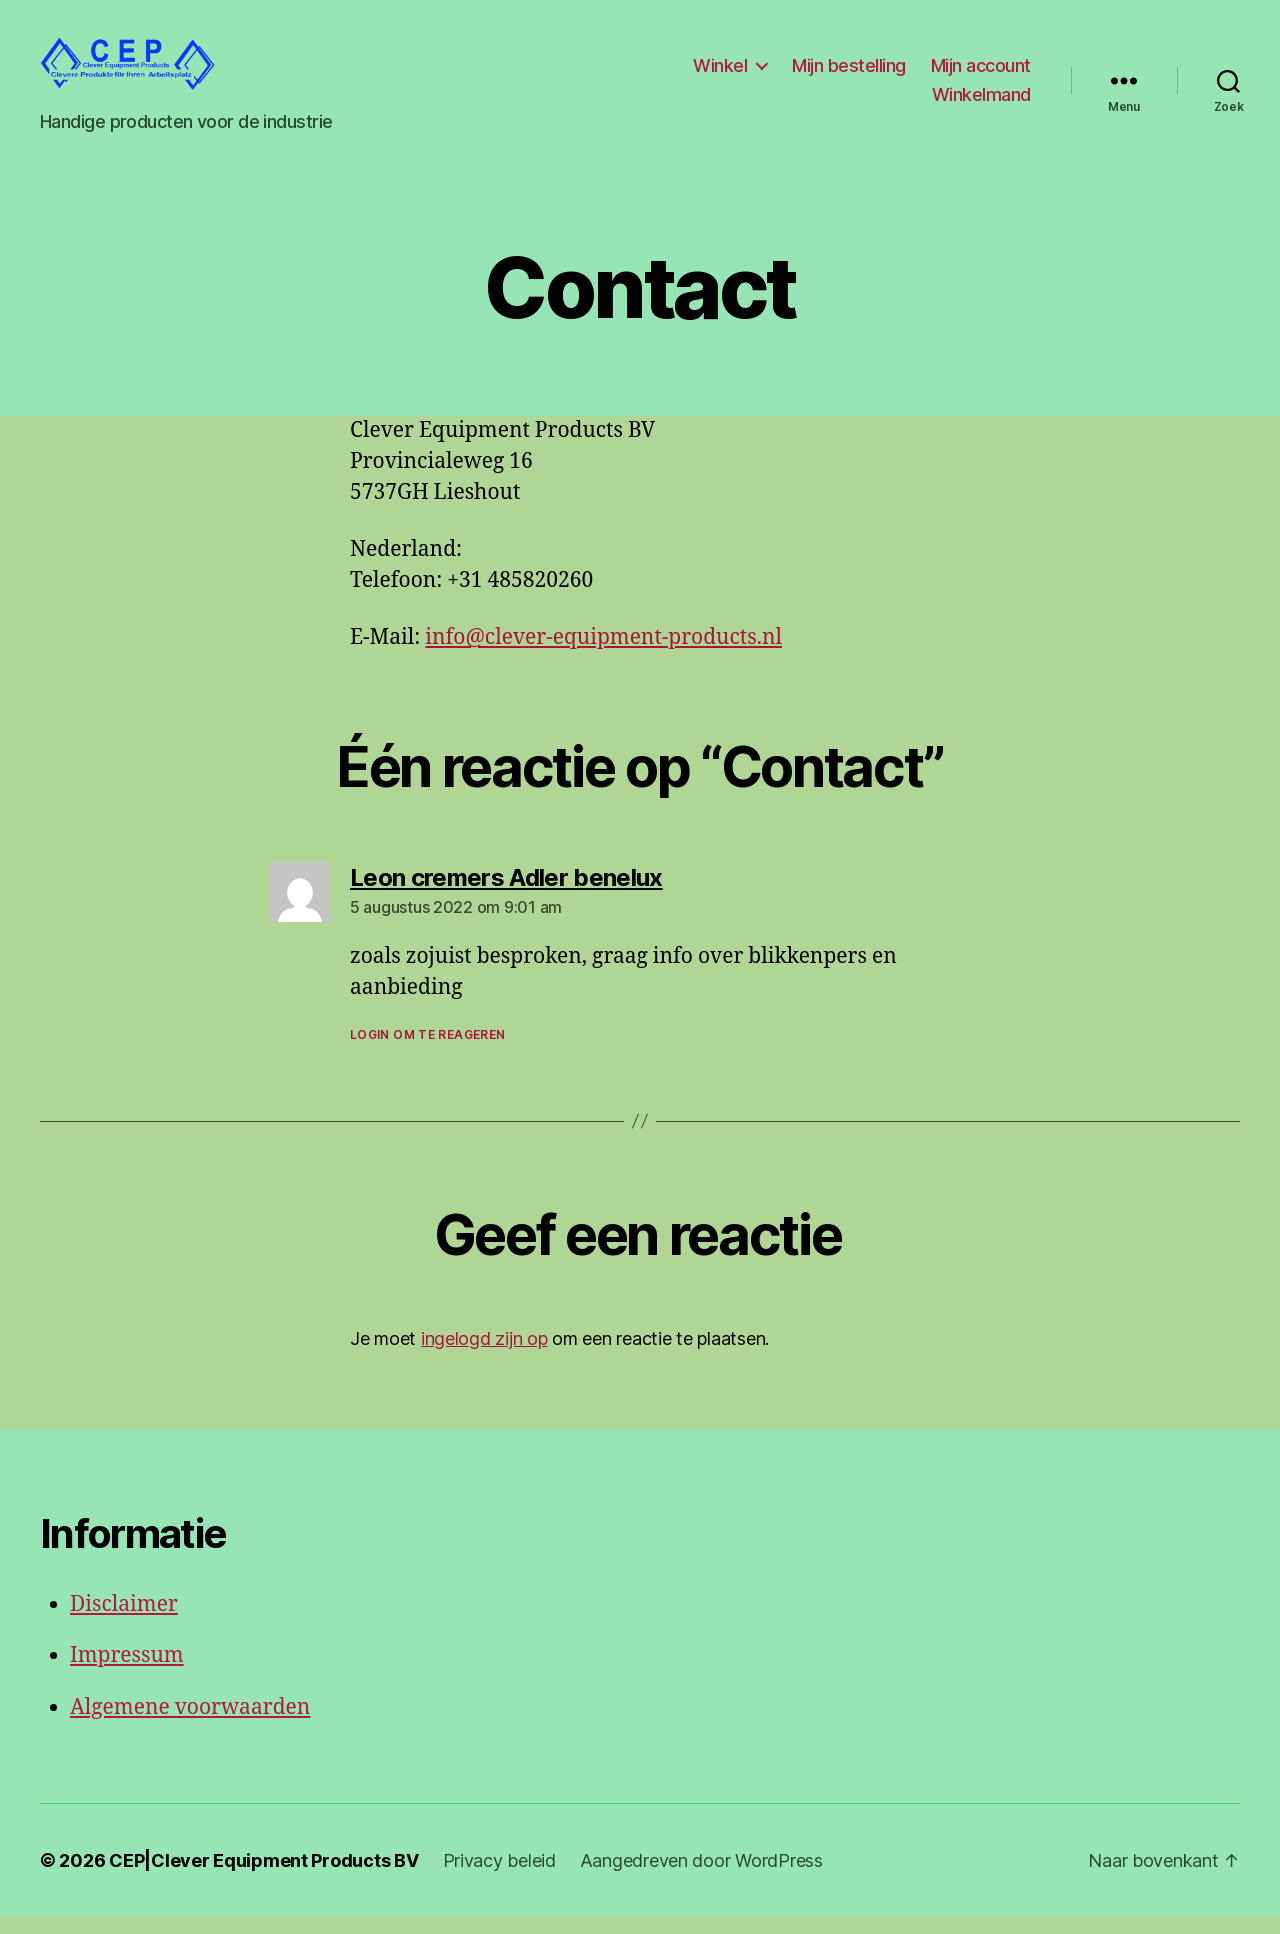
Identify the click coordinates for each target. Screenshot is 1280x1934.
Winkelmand (981, 103)
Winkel (720, 73)
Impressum (127, 1672)
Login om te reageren (427, 1050)
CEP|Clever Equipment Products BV (263, 1877)
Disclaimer (124, 1620)
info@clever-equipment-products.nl (603, 654)
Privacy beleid (499, 1877)
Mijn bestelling (849, 73)
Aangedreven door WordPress (701, 1877)
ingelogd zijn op (484, 1354)
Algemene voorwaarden (190, 1723)
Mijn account (981, 73)
